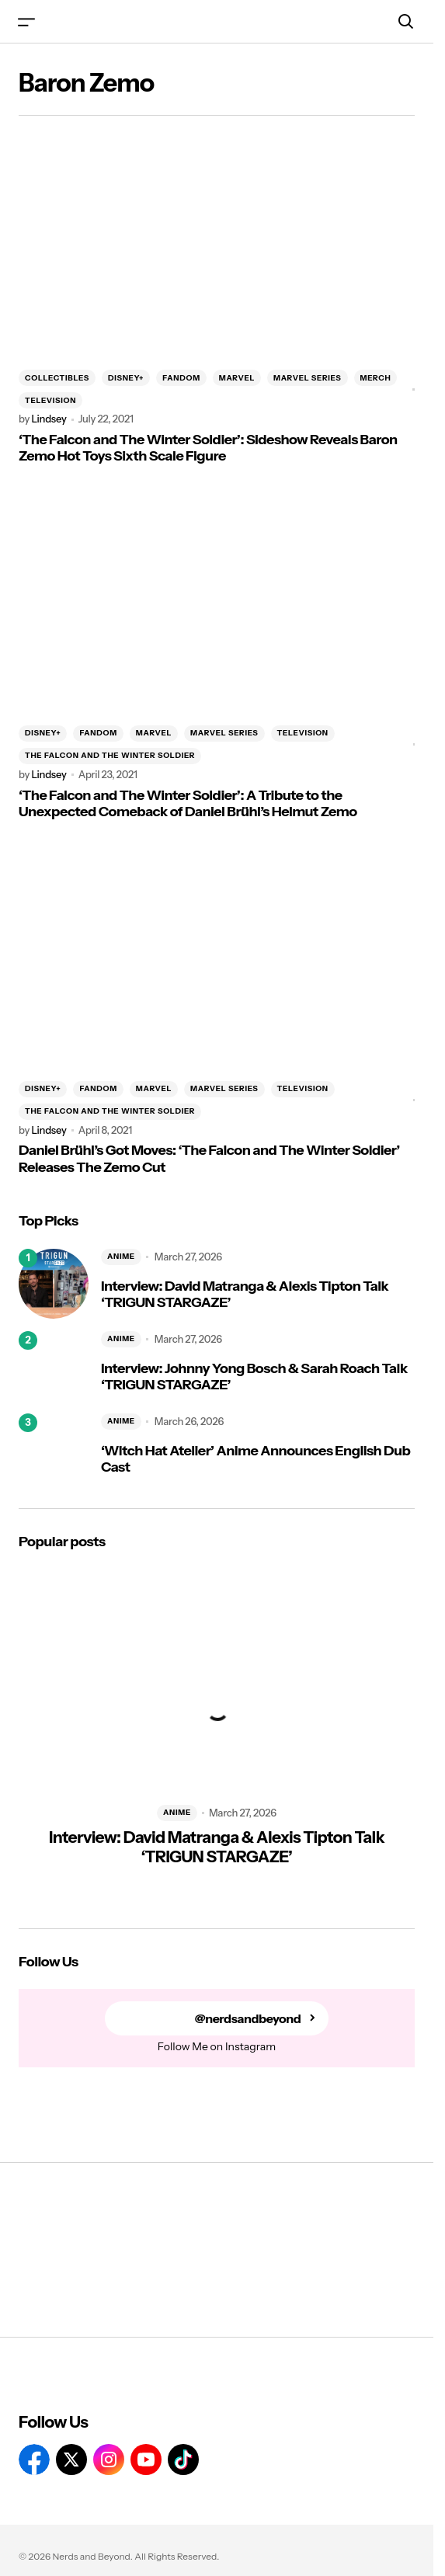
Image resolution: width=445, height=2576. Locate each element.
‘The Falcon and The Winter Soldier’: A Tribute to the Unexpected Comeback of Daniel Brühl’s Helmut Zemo (188, 804)
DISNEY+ (126, 378)
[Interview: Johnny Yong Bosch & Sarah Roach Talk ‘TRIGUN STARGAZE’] (54, 1366)
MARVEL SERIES (307, 378)
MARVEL (237, 378)
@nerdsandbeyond (248, 2018)
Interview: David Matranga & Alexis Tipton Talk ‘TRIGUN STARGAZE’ (244, 1295)
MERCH (375, 378)
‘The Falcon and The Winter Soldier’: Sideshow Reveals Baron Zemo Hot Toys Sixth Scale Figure (208, 448)
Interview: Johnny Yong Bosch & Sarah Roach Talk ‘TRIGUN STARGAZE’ (254, 1377)
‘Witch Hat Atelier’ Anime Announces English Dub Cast (255, 1459)
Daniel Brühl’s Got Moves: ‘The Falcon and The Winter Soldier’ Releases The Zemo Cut (209, 1159)
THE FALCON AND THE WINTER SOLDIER (110, 755)
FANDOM (181, 378)
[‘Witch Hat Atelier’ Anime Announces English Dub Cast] (54, 1448)
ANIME (121, 1256)
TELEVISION (50, 400)
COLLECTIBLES (57, 378)
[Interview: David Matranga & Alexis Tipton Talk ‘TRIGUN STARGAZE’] (54, 1284)
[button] (26, 21)
